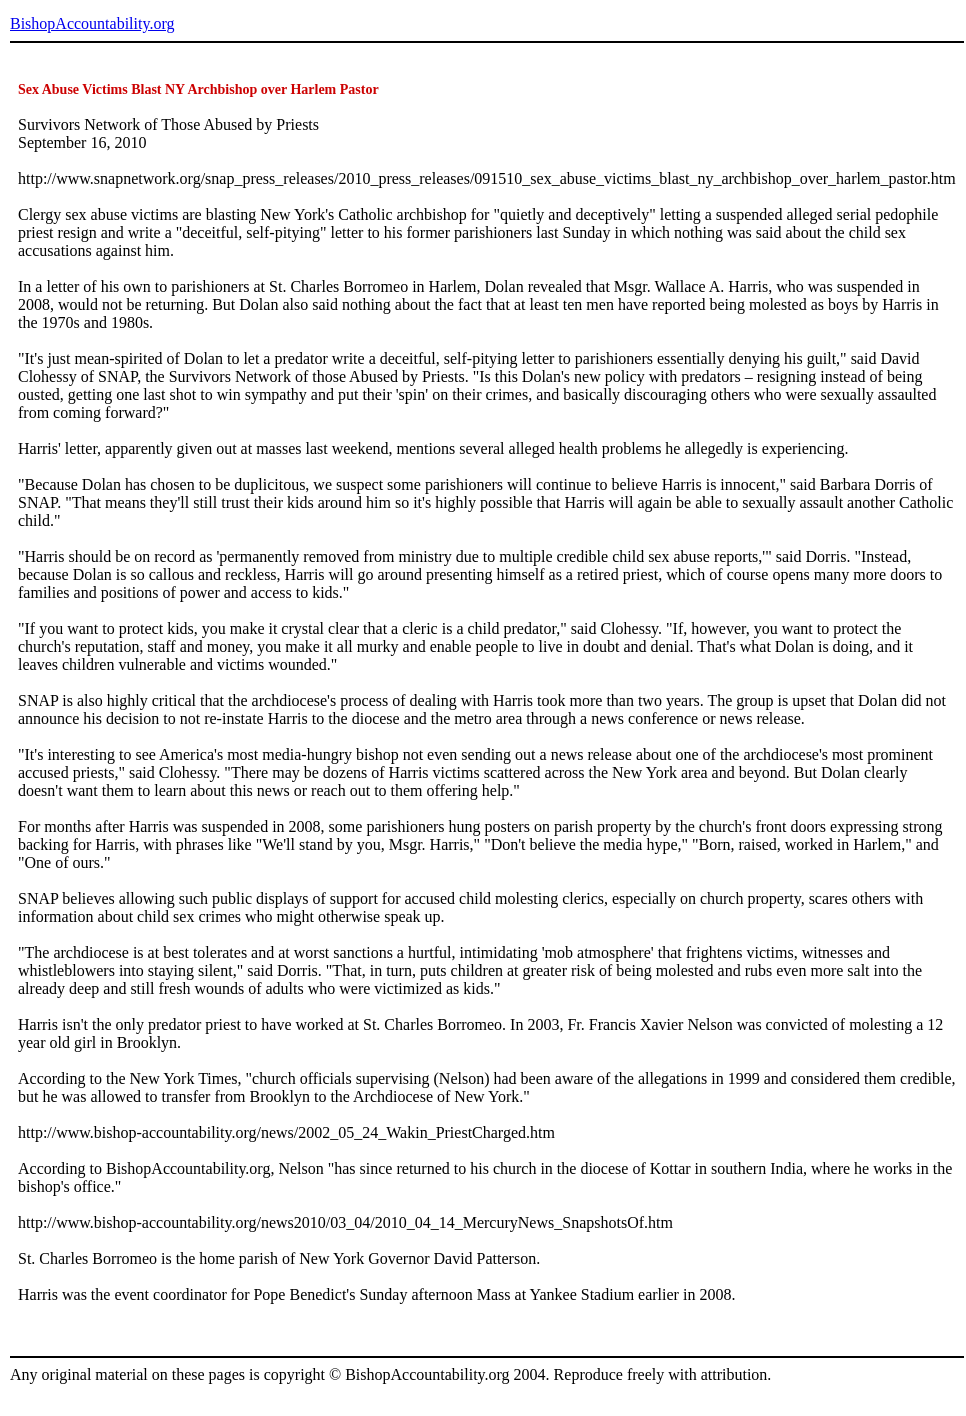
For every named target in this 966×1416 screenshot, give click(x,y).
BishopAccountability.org (92, 23)
